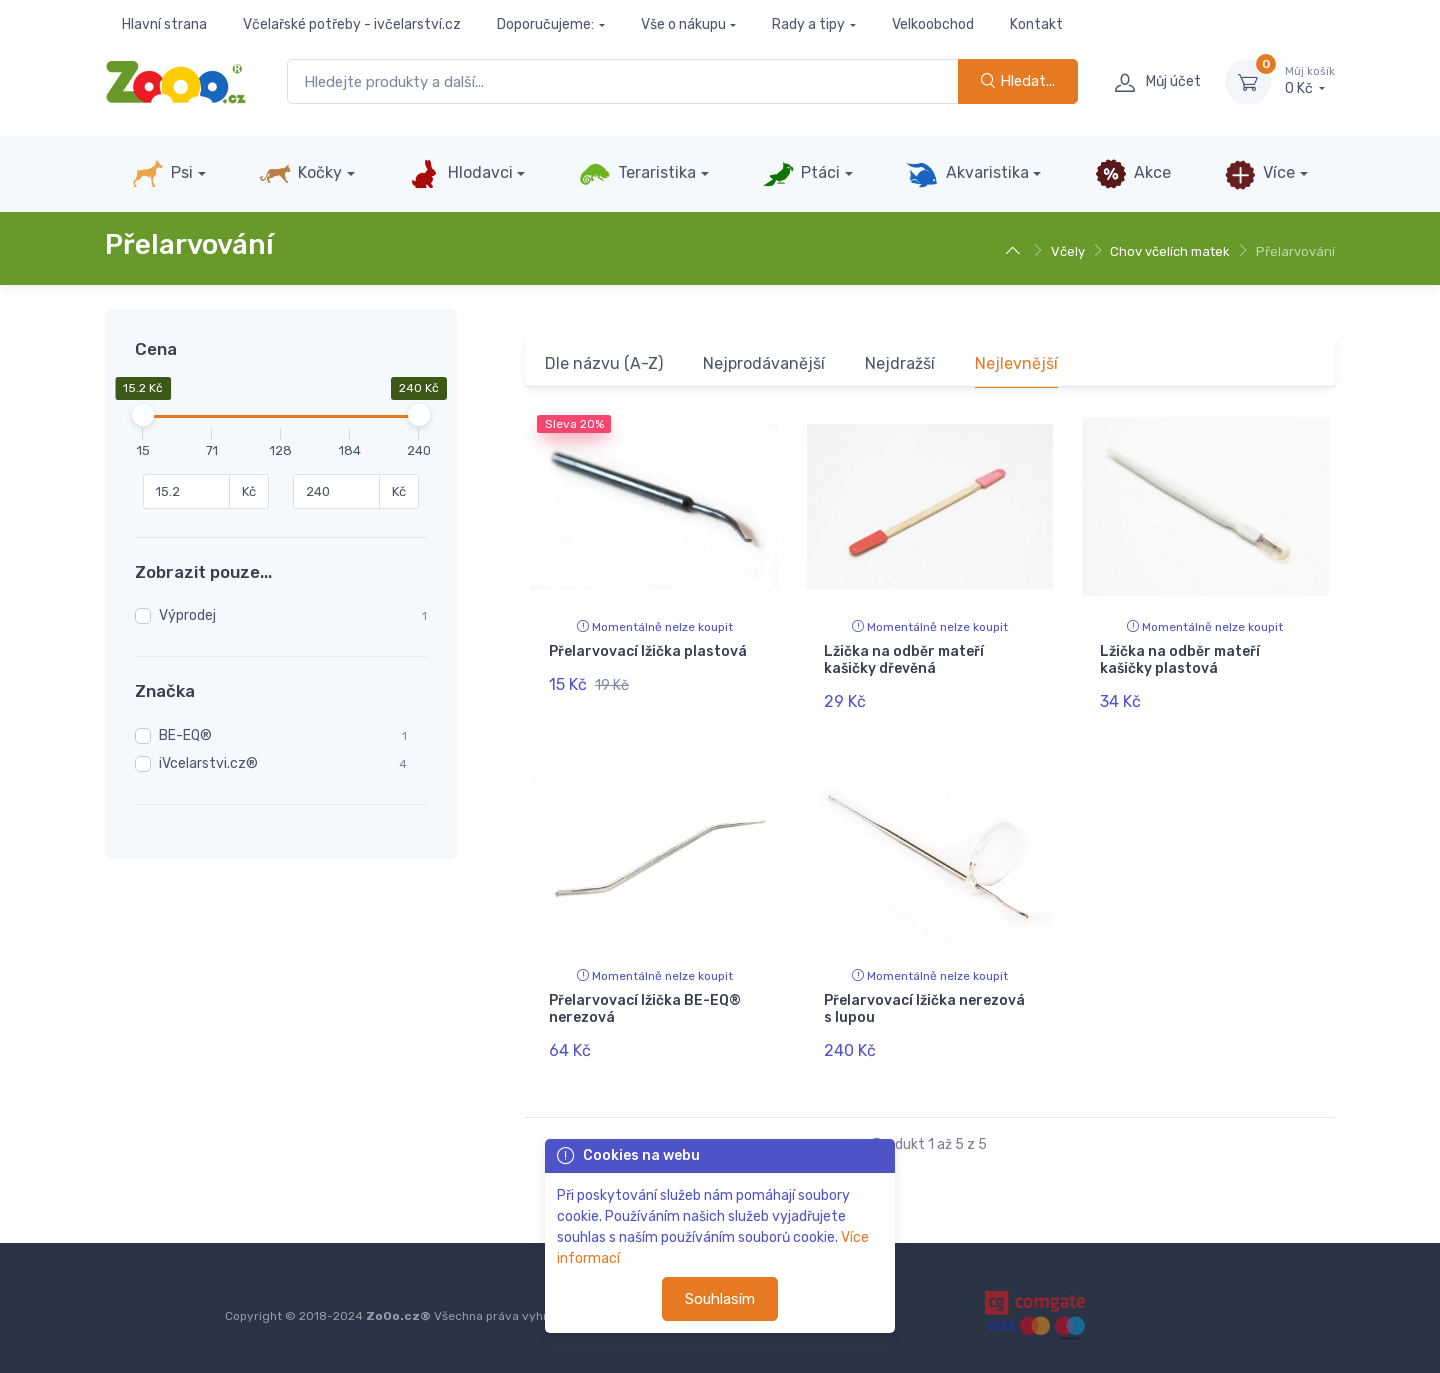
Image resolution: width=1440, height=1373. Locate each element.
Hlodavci (460, 174)
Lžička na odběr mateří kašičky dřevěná (904, 660)
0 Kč (1310, 81)
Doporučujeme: (545, 24)
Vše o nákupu (683, 24)
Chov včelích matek (1170, 251)
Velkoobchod (933, 24)
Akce (1133, 174)
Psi (162, 174)
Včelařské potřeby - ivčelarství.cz (352, 24)
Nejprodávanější (764, 363)
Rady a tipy (808, 24)
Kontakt (1036, 24)
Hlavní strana (164, 24)
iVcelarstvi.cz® (208, 763)
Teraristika (637, 174)
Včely (1068, 251)
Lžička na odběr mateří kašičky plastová (1180, 660)
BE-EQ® (185, 735)
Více (1259, 174)
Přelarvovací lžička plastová (648, 651)
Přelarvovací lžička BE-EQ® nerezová (645, 1009)
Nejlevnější (1016, 363)
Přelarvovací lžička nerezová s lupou (924, 1009)
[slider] (143, 415)
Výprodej (187, 615)
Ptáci (801, 174)
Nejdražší (900, 363)
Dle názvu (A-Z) (604, 363)
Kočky (300, 174)
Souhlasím (720, 1299)
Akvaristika (967, 174)
